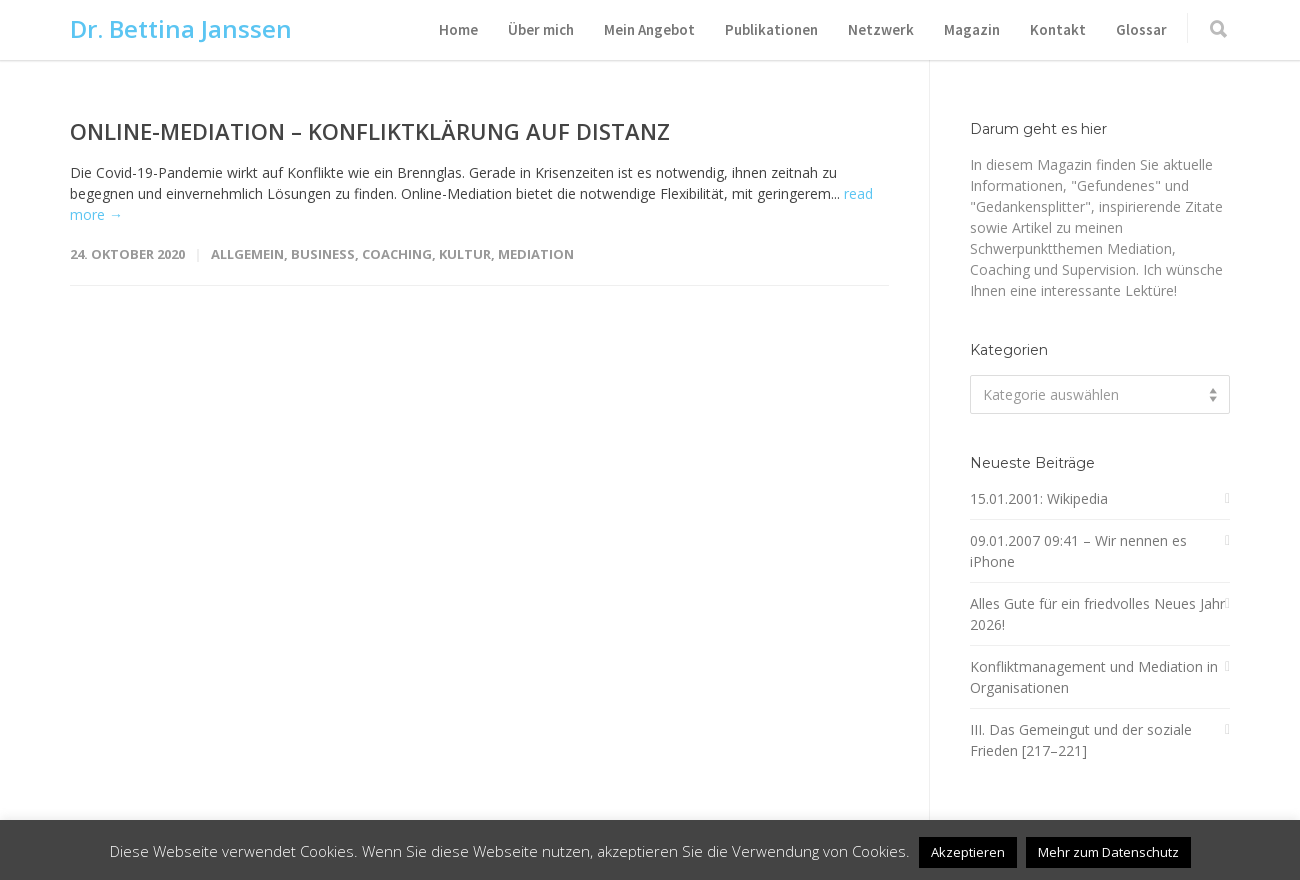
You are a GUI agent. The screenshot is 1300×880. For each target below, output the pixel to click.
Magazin (972, 29)
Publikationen (771, 29)
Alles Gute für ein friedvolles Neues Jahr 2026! (1097, 614)
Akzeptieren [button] (968, 852)
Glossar (1141, 29)
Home (458, 29)
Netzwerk (881, 29)
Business (323, 254)
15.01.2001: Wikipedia (1039, 498)
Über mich (541, 29)
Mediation (536, 254)
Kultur (465, 254)
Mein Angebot (649, 29)
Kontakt (1058, 29)
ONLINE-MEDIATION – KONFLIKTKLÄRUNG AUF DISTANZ (370, 131)
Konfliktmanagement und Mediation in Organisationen (1094, 677)
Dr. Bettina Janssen (181, 28)
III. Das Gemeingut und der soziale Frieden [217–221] (1081, 740)
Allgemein (247, 254)
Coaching (397, 254)
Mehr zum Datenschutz (1108, 852)
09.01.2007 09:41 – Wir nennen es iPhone (1078, 551)
